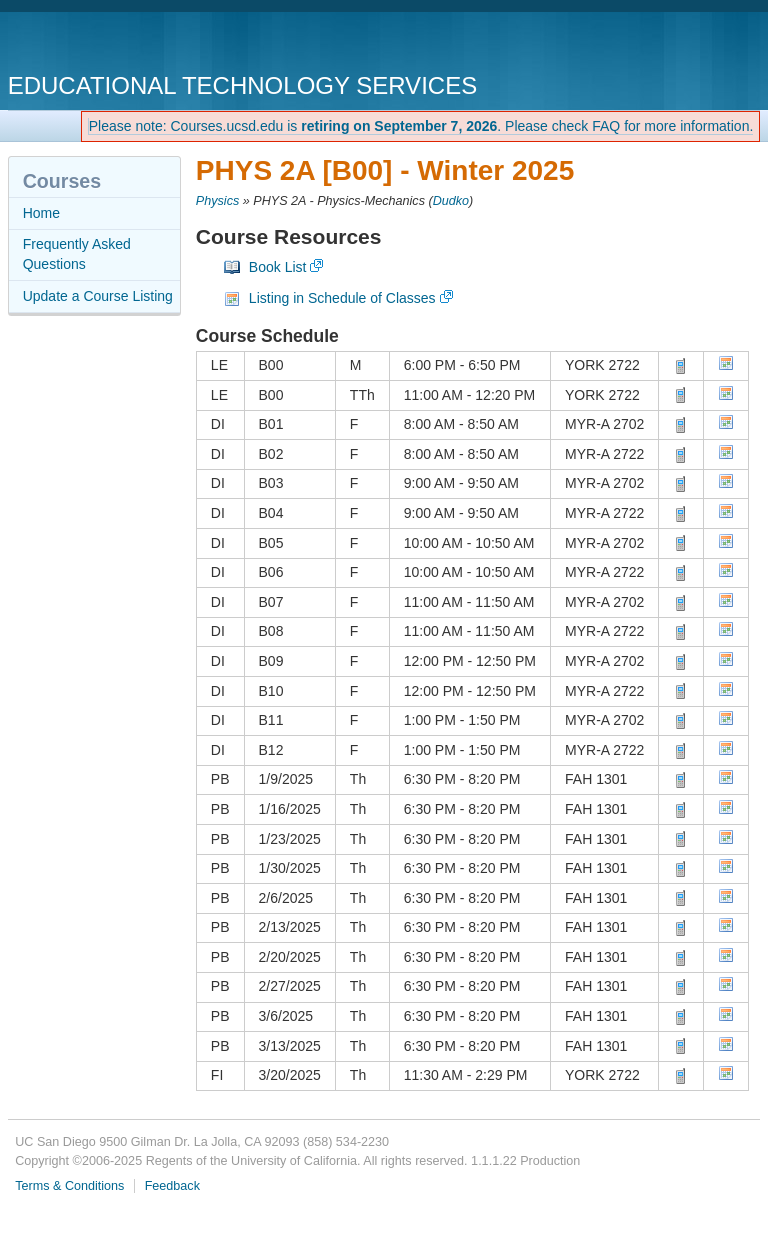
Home (41, 213)
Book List (278, 267)
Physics (217, 201)
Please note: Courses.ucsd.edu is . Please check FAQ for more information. (421, 126)
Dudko (451, 201)
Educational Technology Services (242, 85)
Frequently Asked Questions (77, 254)
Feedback (172, 1186)
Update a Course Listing (98, 296)
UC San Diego (122, 44)
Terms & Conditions (69, 1186)
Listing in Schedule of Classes (342, 298)
